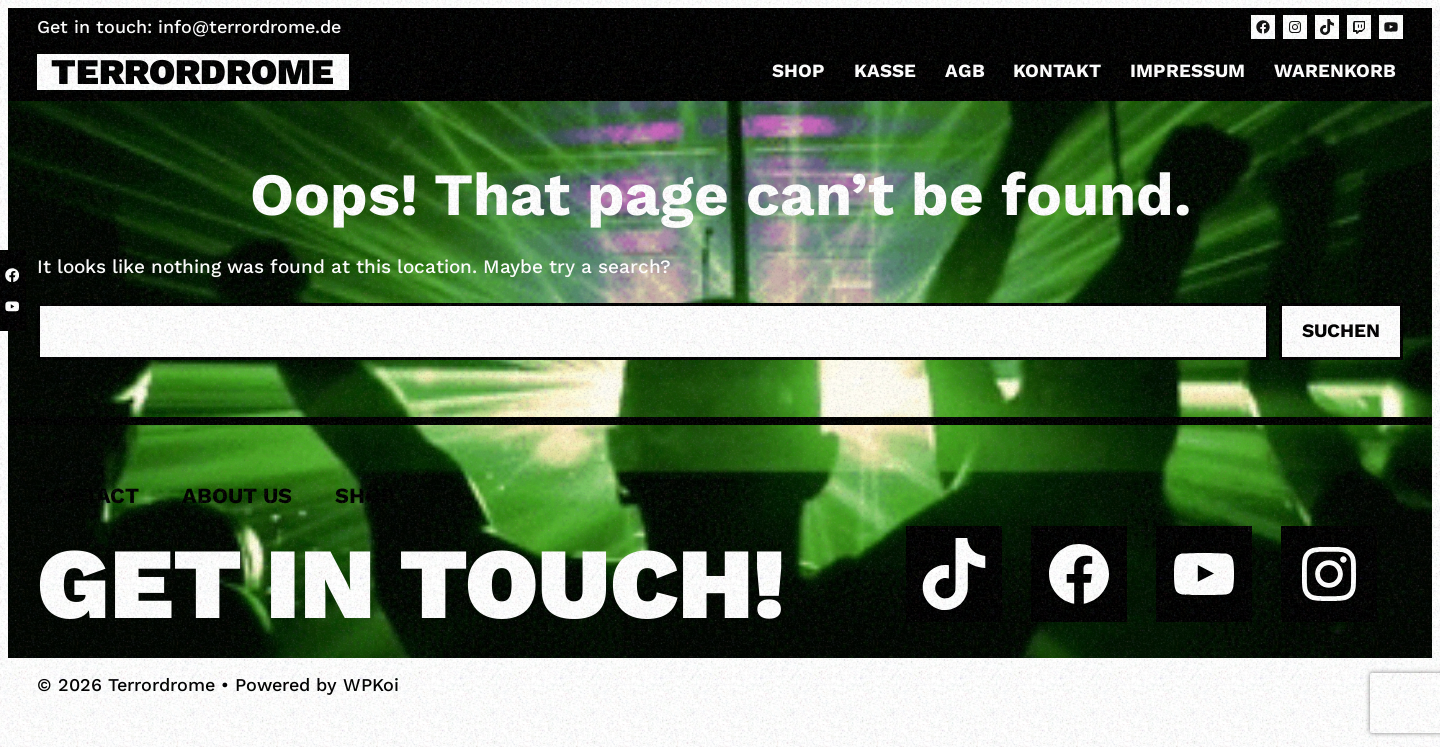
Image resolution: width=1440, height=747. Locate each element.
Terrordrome (192, 72)
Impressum (1187, 71)
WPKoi (371, 684)
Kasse (885, 71)
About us (237, 495)
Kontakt (1057, 71)
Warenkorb (1335, 71)
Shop (798, 71)
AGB (965, 71)
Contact (88, 495)
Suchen (1341, 330)
